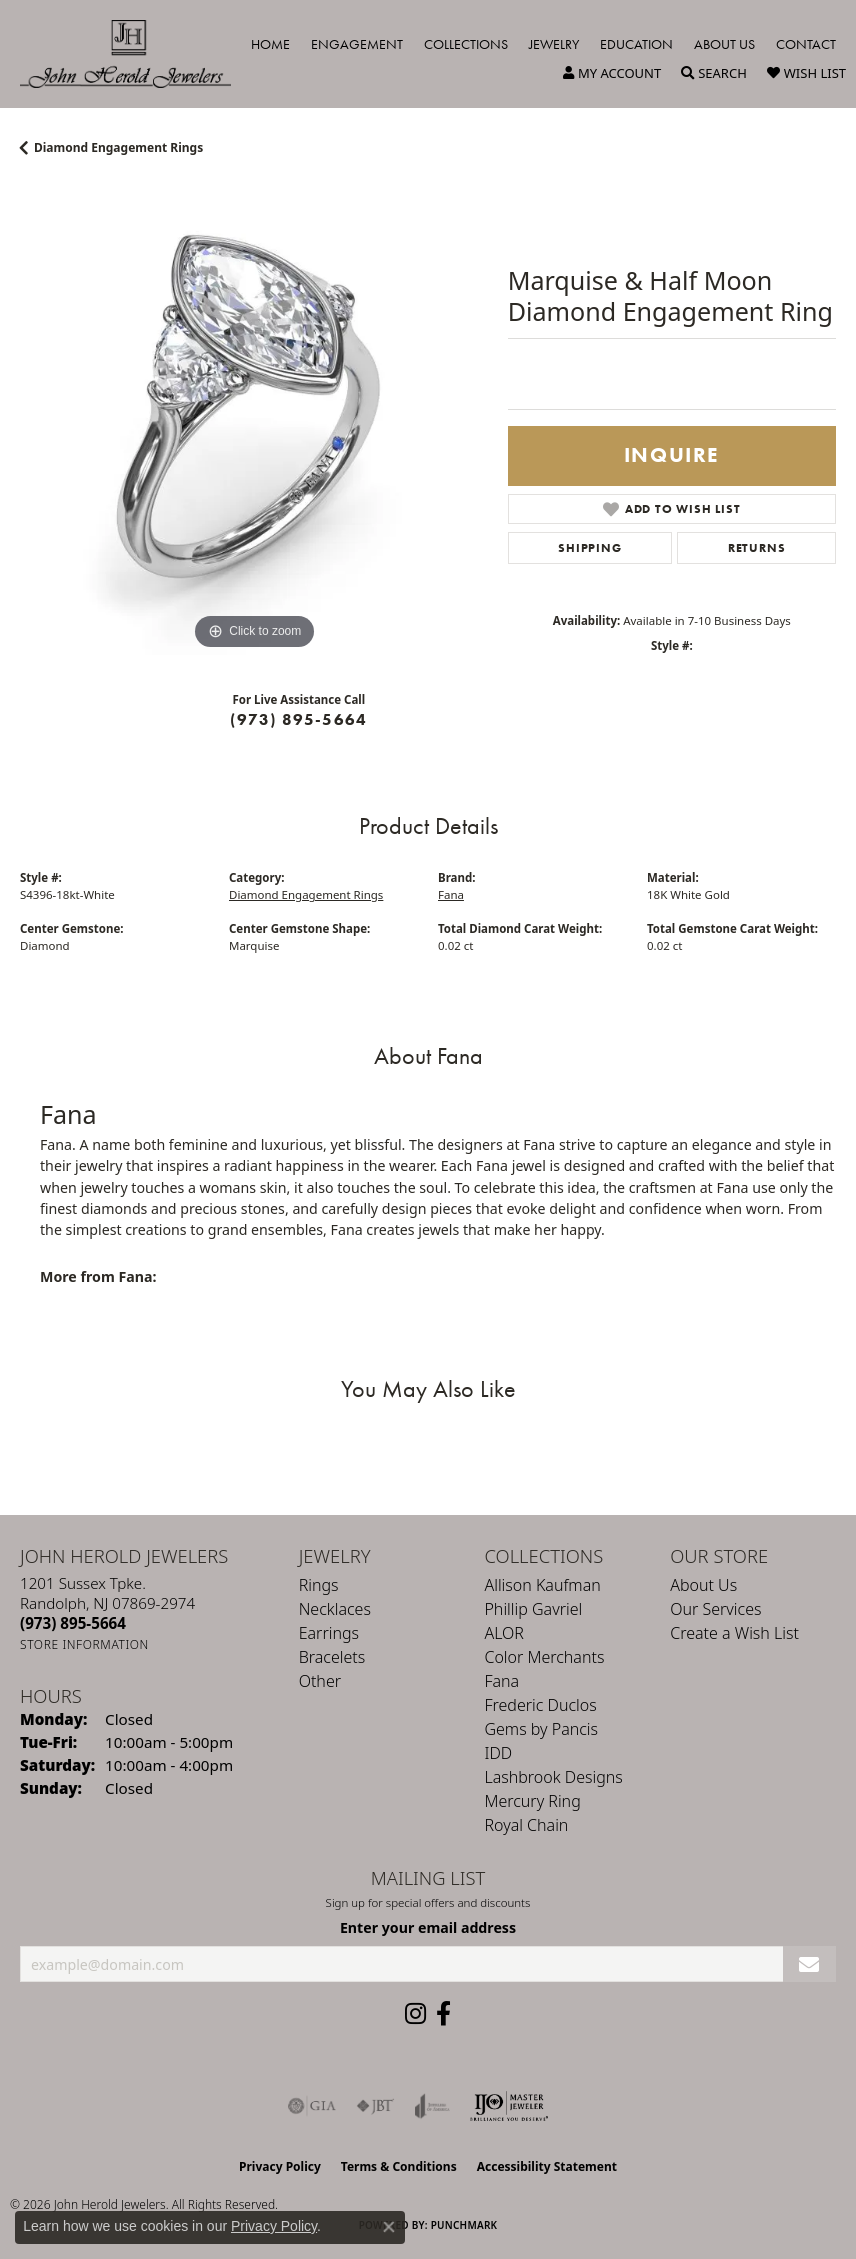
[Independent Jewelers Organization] (509, 2106)
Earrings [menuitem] (329, 1633)
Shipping (589, 548)
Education (636, 44)
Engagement (357, 44)
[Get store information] (84, 1644)
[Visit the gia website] (312, 2106)
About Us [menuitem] (703, 1585)
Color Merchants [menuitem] (544, 1657)
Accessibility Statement (547, 2166)
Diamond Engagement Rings (118, 147)
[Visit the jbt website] (375, 2106)
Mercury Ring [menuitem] (532, 1801)
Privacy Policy (280, 2166)
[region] (254, 421)
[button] (612, 73)
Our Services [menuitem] (715, 1609)
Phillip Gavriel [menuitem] (533, 1609)
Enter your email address (428, 1927)
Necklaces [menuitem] (335, 1609)
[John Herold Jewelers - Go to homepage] (135, 54)
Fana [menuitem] (501, 1681)
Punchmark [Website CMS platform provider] (464, 2225)
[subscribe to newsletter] (809, 1964)
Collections (466, 44)
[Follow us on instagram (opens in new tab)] (415, 2014)
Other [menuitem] (320, 1681)
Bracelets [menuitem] (332, 1657)
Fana (451, 894)
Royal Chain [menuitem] (526, 1825)
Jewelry (554, 44)
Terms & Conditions (399, 2166)
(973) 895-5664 (298, 719)
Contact (806, 44)
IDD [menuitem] (498, 1753)
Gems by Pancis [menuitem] (541, 1729)
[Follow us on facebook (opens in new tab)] (443, 2014)
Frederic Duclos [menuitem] (540, 1705)
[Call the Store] (73, 1623)
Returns (757, 548)
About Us (724, 44)
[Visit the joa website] (432, 2106)
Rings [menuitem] (319, 1585)
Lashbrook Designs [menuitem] (553, 1777)
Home (270, 44)
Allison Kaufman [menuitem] (542, 1585)
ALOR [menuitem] (504, 1633)
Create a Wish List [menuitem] (734, 1633)
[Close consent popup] (389, 2227)
